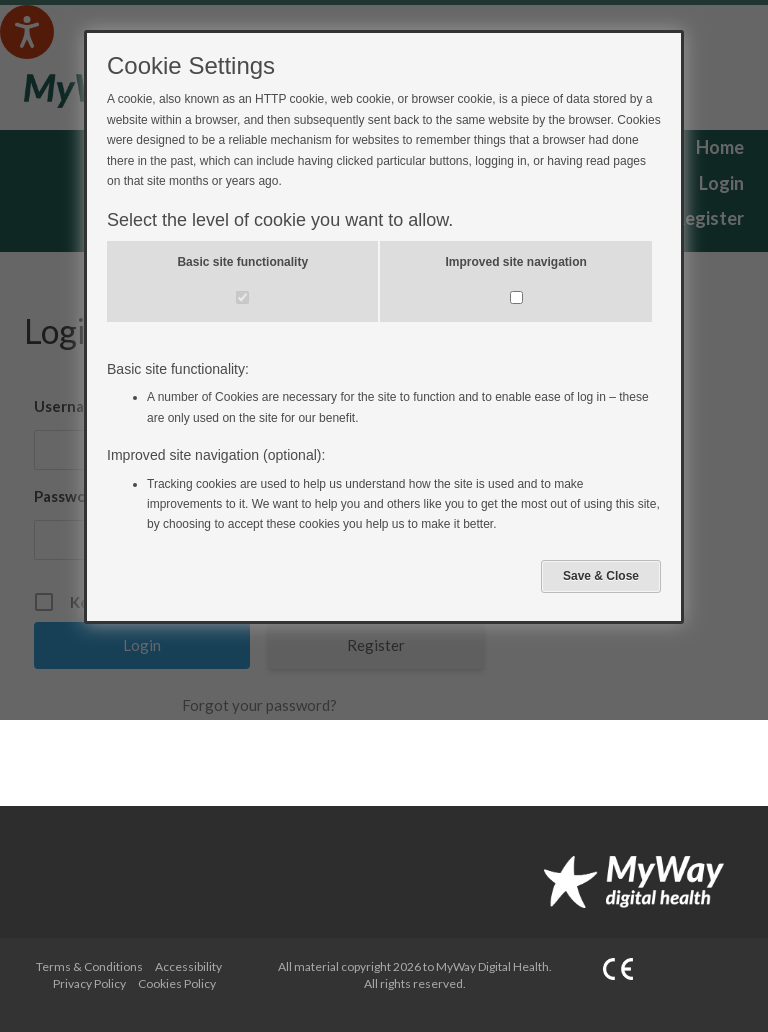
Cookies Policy (177, 983)
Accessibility (188, 966)
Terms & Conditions (89, 966)
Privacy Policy (89, 983)
